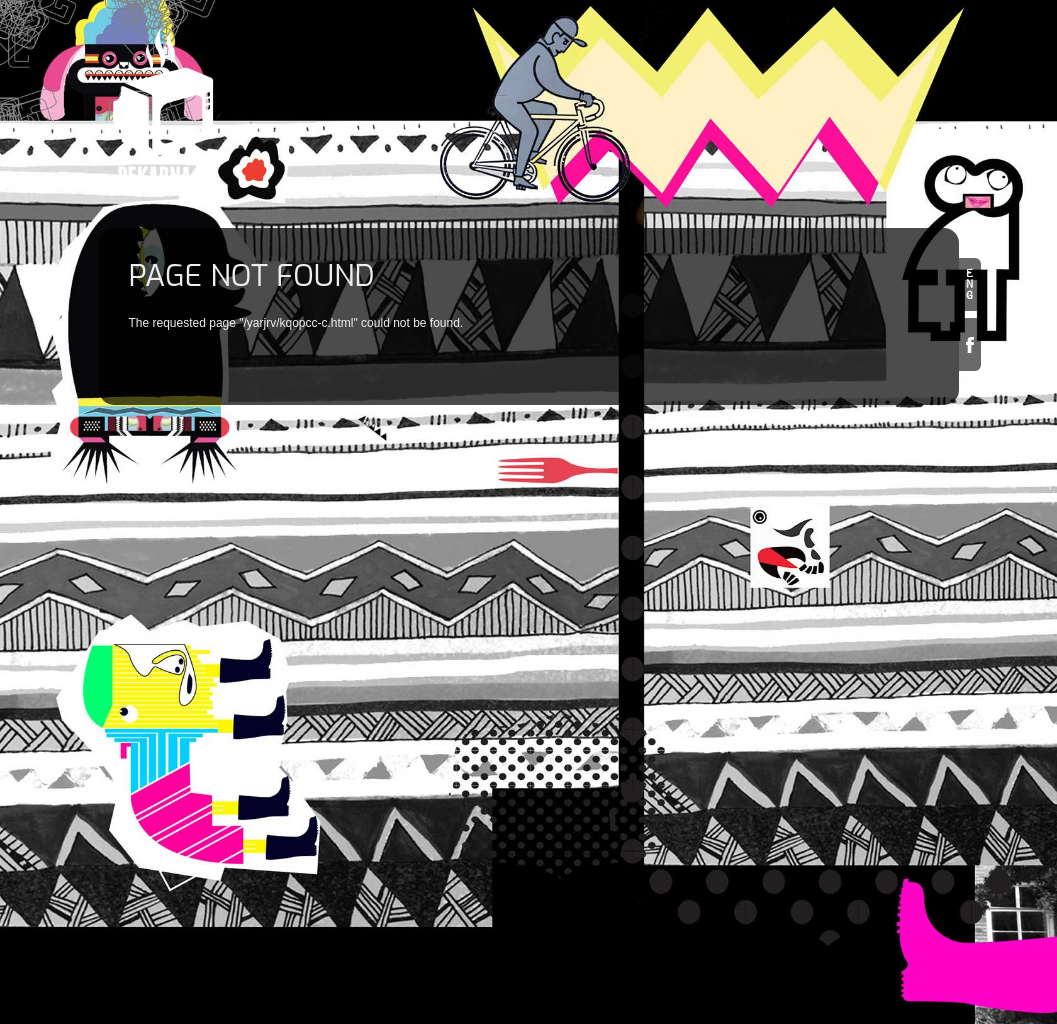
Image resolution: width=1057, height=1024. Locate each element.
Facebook (970, 344)
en (970, 284)
